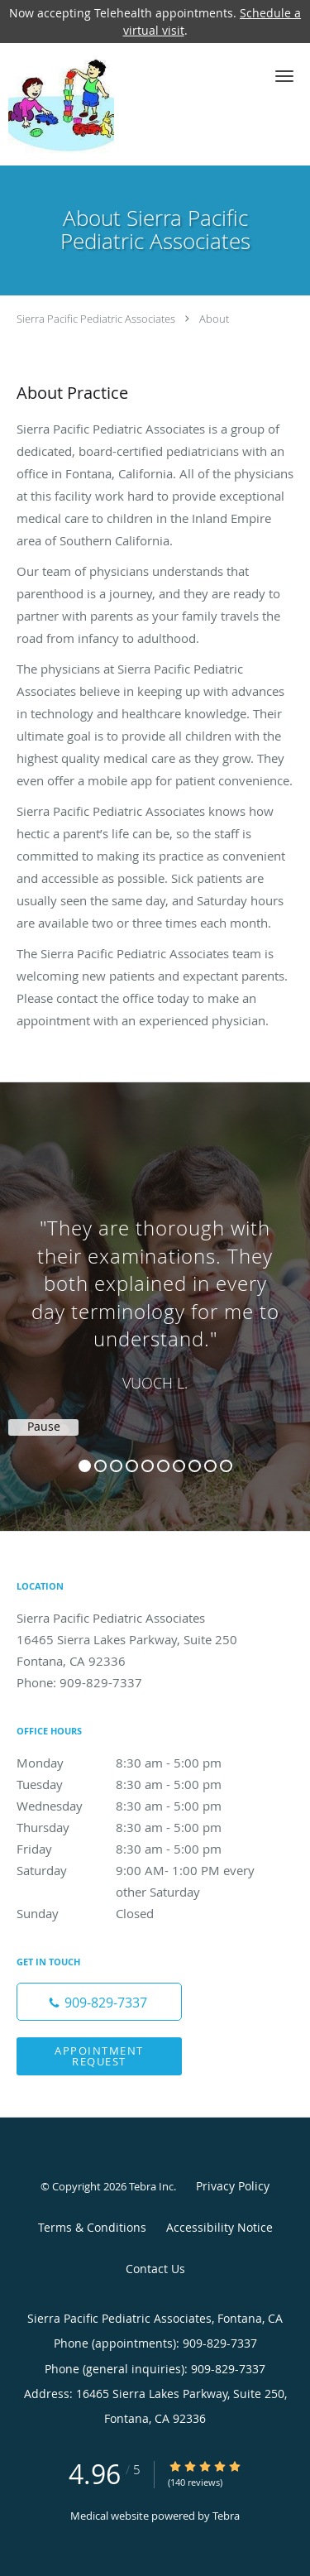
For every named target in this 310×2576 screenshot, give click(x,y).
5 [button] (147, 1465)
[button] (284, 76)
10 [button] (226, 1465)
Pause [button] (43, 1426)
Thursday (136, 1827)
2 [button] (100, 1465)
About (214, 318)
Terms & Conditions (92, 2227)
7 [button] (179, 1465)
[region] (155, 1290)
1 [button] (84, 1465)
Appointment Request (99, 2056)
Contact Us (155, 2268)
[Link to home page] (75, 104)
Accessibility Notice (219, 2227)
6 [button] (163, 1465)
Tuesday (136, 1784)
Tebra (226, 2515)
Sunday (136, 1913)
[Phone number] (99, 2002)
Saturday (136, 1870)
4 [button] (131, 1465)
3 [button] (116, 1465)
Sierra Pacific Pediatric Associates (96, 318)
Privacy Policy (232, 2186)
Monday (136, 1762)
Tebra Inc (151, 2186)
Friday (136, 1848)
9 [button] (210, 1465)
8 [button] (194, 1465)
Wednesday (136, 1805)
